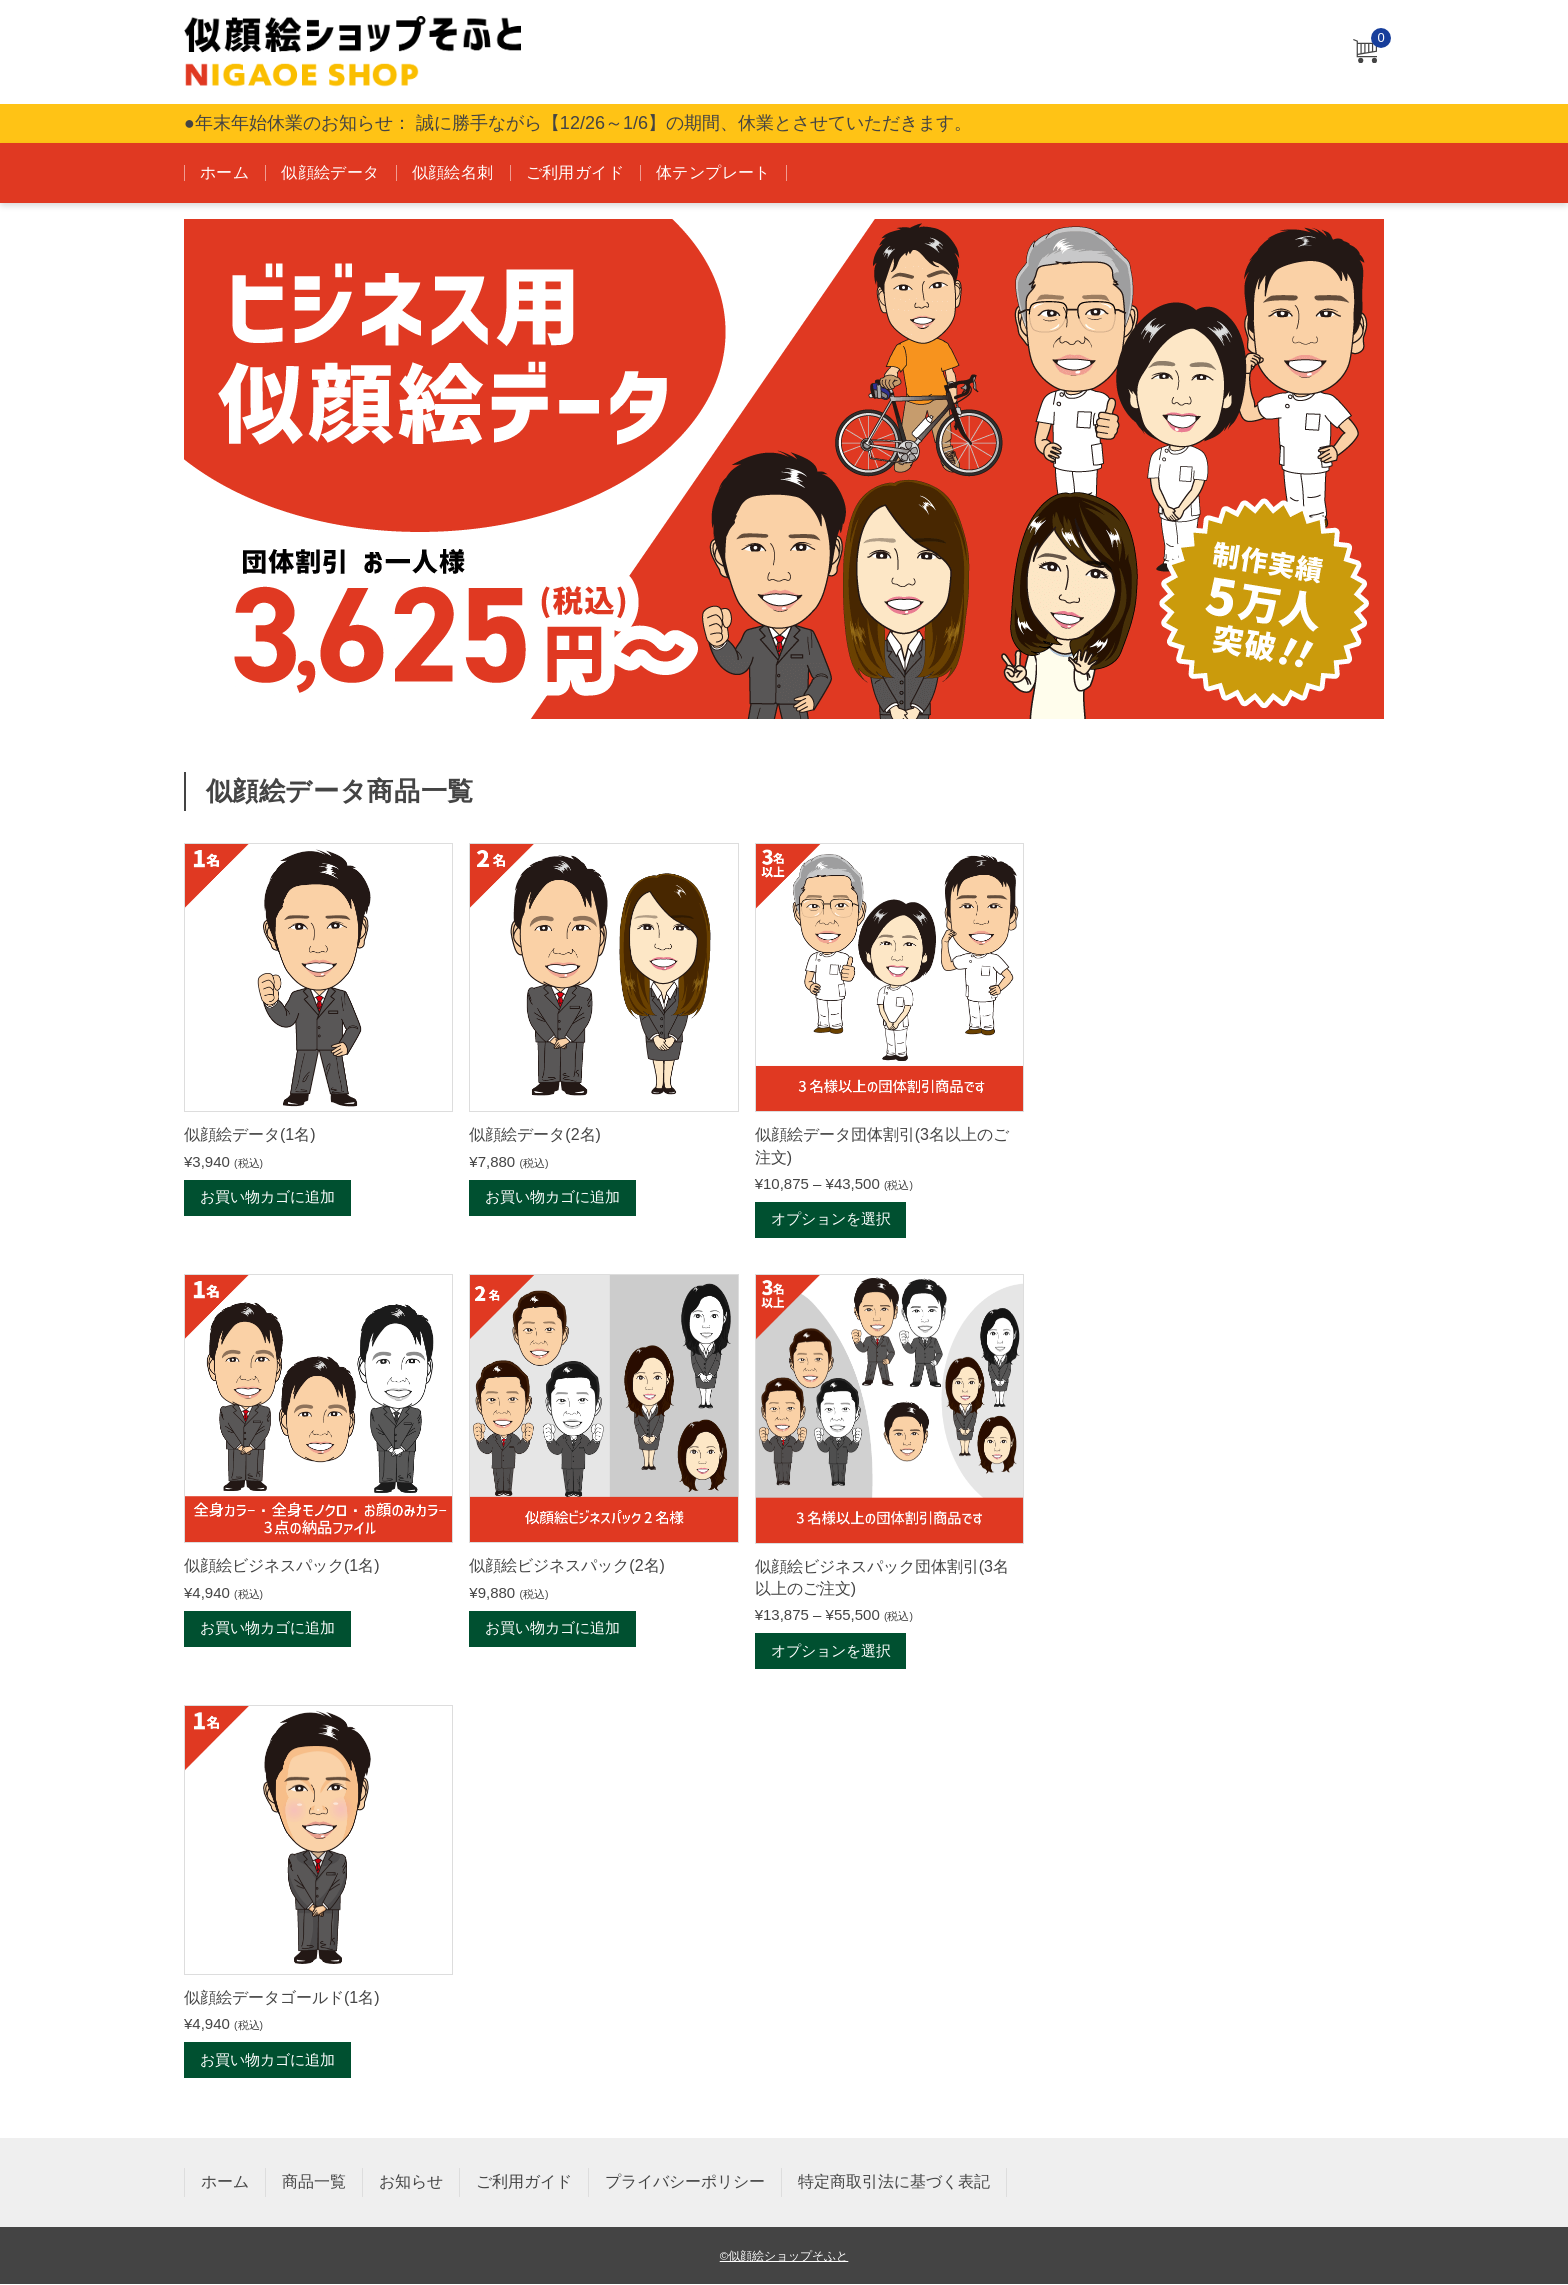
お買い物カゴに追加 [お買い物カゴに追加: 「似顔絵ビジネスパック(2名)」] (552, 1629)
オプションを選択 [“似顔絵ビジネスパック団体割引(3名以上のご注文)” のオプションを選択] (831, 1651)
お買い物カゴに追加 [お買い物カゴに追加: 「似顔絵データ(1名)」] (267, 1197)
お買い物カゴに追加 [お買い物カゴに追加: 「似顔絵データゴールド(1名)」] (267, 2060)
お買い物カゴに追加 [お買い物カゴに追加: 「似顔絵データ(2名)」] (552, 1197)
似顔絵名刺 (453, 172)
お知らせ (411, 2182)
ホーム (224, 172)
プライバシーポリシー (685, 2182)
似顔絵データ (330, 172)
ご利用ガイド (575, 172)
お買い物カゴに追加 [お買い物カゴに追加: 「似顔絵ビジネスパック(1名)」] (267, 1629)
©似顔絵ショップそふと (784, 2256)
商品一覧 (314, 2182)
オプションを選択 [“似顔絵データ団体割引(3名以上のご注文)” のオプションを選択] (831, 1220)
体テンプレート (713, 172)
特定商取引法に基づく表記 (894, 2182)
